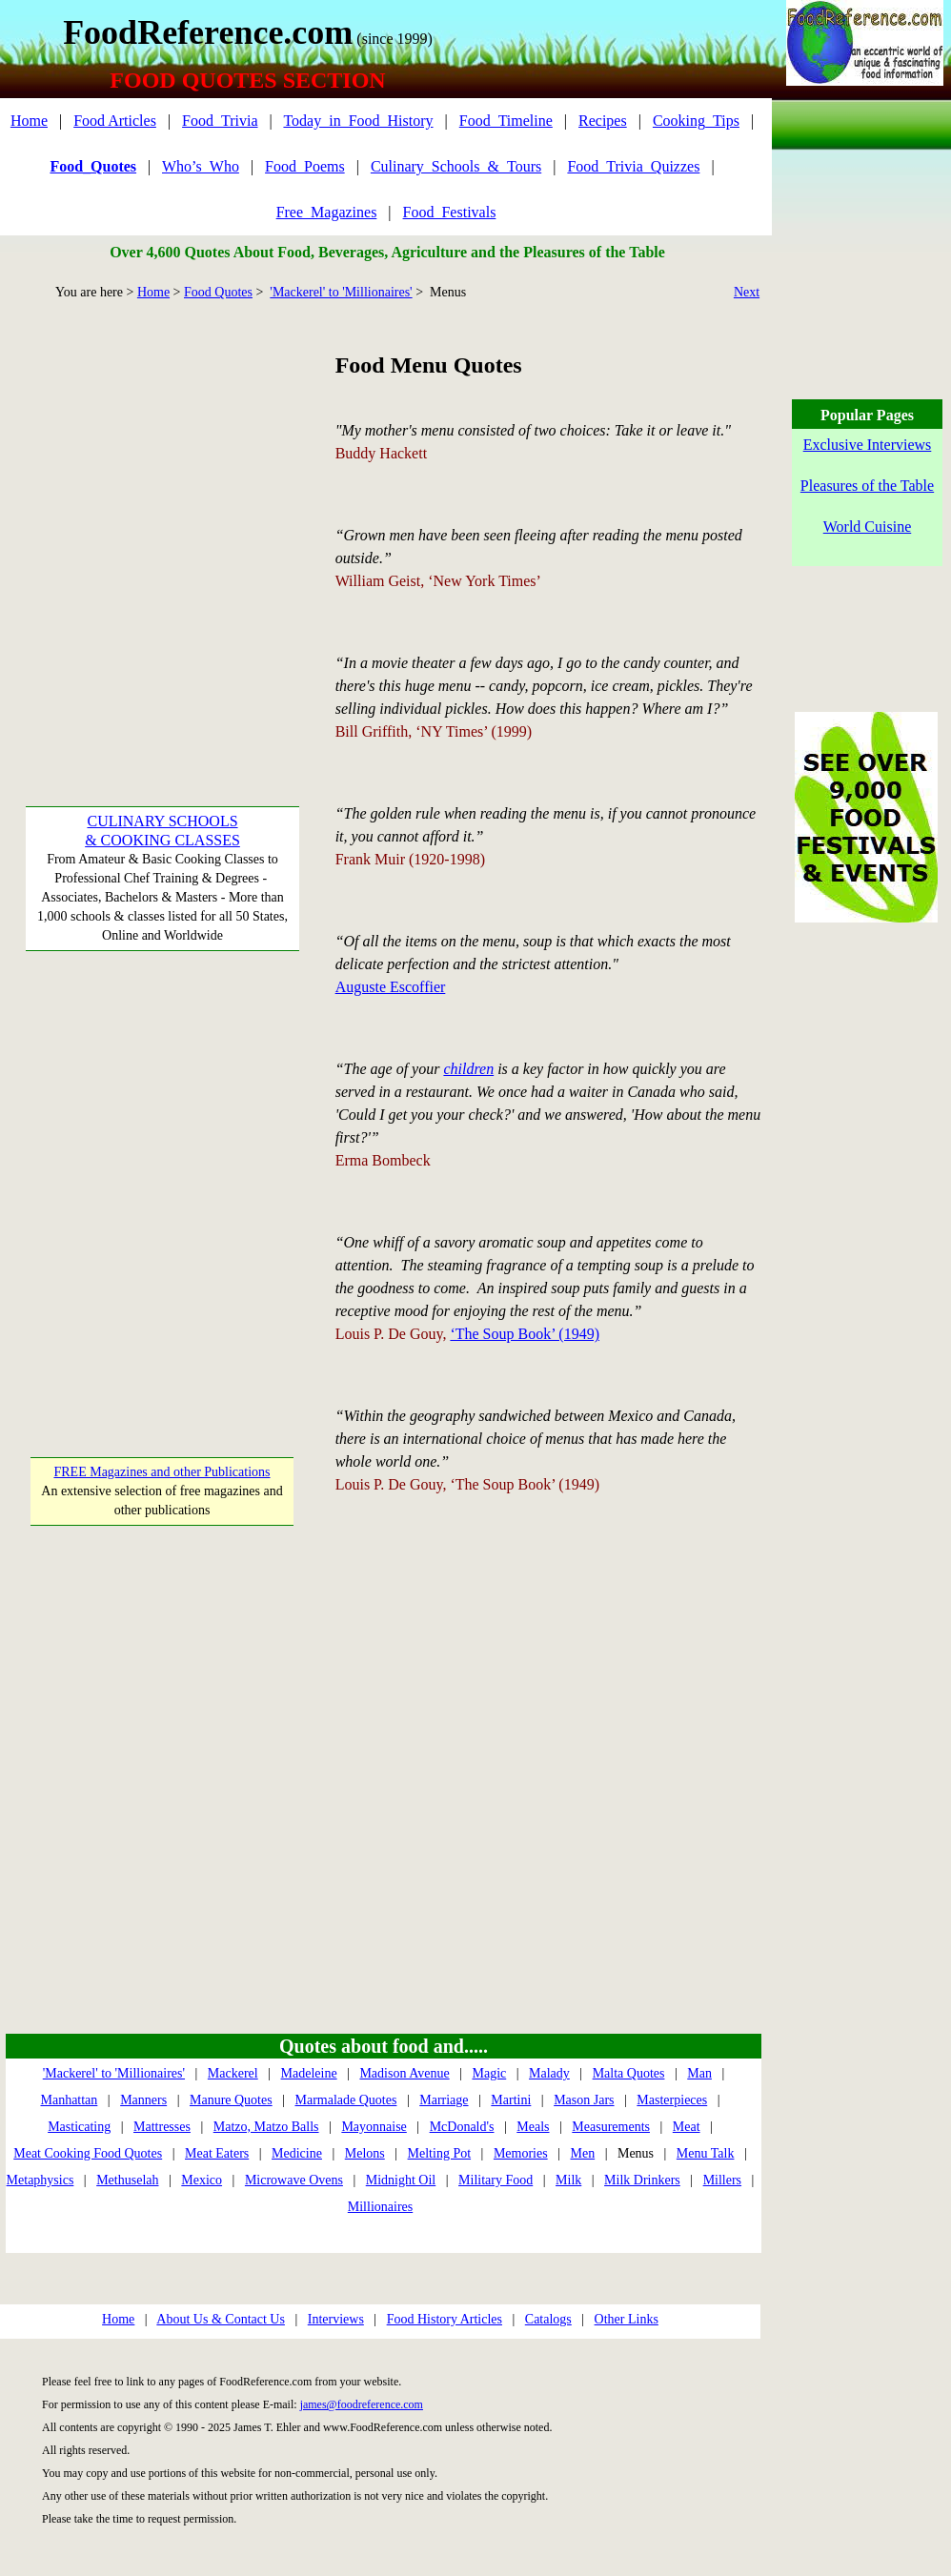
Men (582, 2153)
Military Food (495, 2180)
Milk (568, 2180)
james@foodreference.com (361, 2404)
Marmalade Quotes (345, 2100)
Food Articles (114, 120)
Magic (489, 2073)
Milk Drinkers (642, 2180)
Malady (549, 2073)
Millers (722, 2180)
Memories (521, 2153)
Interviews (336, 2319)
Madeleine (309, 2073)
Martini (511, 2100)
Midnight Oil (401, 2180)
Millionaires (380, 2207)
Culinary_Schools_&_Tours (456, 166)
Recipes (602, 120)
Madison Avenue (404, 2073)
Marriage (443, 2100)
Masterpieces (672, 2100)
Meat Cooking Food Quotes (87, 2153)
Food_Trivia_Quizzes (633, 166)
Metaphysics (40, 2180)
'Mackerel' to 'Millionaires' (341, 292)
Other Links (626, 2319)
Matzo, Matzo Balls (266, 2127)
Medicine (297, 2153)
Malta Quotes (629, 2073)
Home (29, 120)
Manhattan (68, 2100)
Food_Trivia (219, 120)
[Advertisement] (178, 527)
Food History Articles (444, 2319)
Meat (686, 2127)
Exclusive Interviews (867, 444)
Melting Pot (440, 2153)
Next (746, 292)
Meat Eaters (217, 2153)
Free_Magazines (326, 212)
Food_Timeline (506, 120)
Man (699, 2073)
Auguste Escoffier (390, 987)
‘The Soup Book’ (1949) (524, 1334)
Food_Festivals (449, 212)
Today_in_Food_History (358, 120)
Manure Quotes (231, 2100)
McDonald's (462, 2127)
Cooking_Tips (696, 120)
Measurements (611, 2127)
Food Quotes (218, 292)
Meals (532, 2127)
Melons (365, 2153)
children (468, 1069)
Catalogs (548, 2319)
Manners (143, 2100)
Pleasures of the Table (867, 485)
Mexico (201, 2180)
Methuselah (127, 2180)
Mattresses (162, 2127)
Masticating (79, 2127)
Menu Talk (706, 2153)
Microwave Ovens (294, 2180)
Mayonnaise (373, 2127)
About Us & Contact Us (220, 2319)
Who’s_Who (200, 166)
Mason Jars (584, 2100)
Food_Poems (305, 166)
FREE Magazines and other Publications (161, 1472)
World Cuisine (867, 526)
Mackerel (233, 2073)
